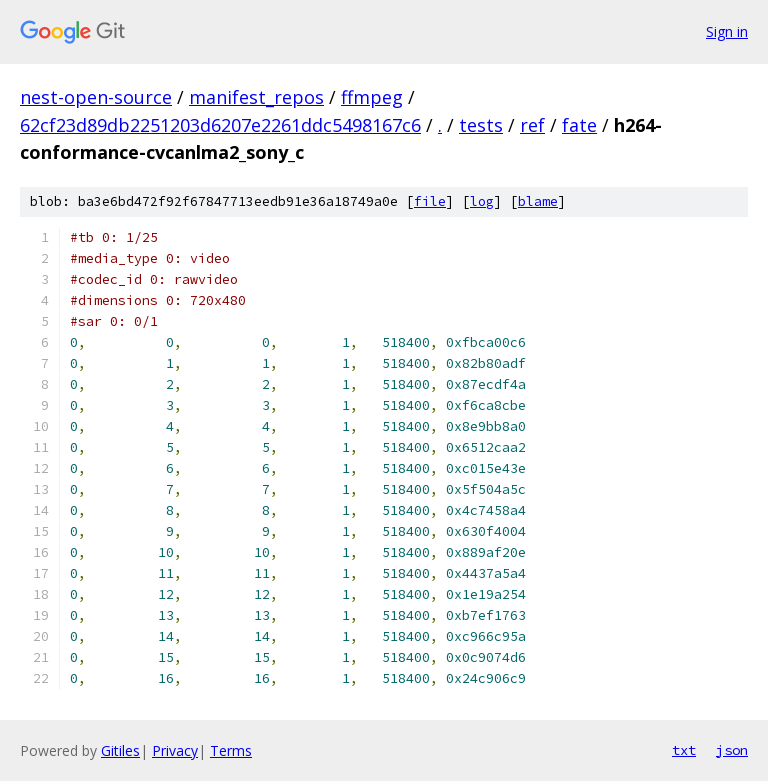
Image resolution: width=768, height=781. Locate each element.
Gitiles (120, 750)
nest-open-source (96, 97)
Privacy (175, 750)
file (430, 201)
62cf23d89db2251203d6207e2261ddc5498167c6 (220, 125)
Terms (231, 750)
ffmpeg (372, 97)
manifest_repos (256, 97)
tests (481, 125)
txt (684, 750)
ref (532, 125)
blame (538, 201)
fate (579, 125)
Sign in (727, 31)
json (732, 750)
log (482, 201)
